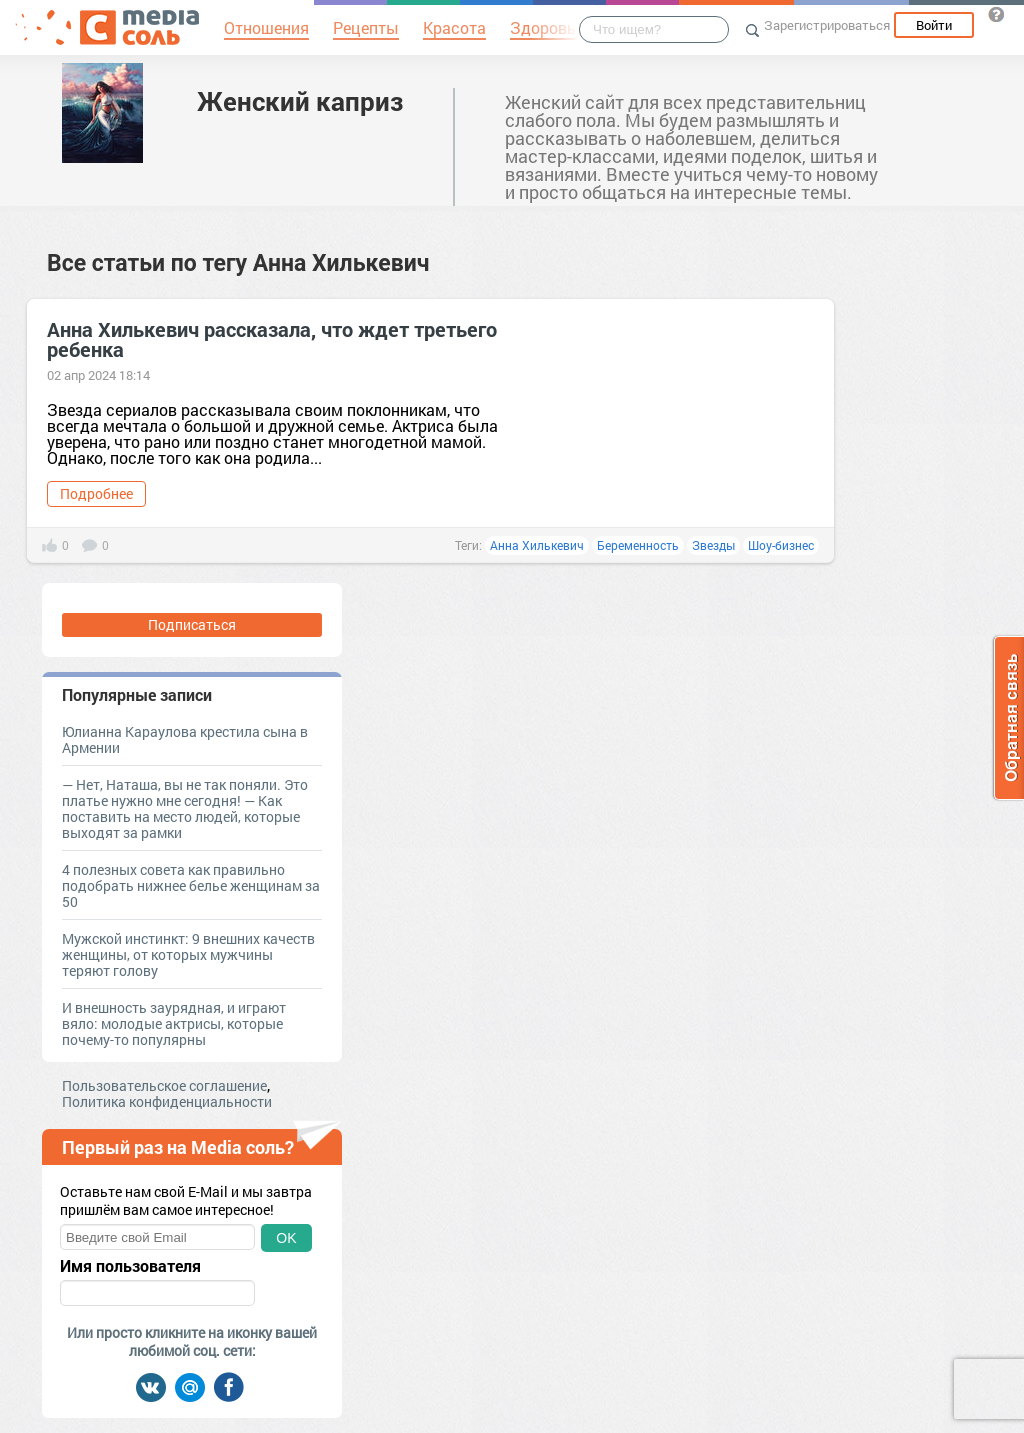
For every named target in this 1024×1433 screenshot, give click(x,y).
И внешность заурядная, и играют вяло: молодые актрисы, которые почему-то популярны (174, 1023)
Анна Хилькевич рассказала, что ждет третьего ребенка (272, 339)
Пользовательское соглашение (164, 1085)
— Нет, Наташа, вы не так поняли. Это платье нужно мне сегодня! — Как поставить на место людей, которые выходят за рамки (185, 808)
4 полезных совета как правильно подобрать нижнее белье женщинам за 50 (191, 885)
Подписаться (192, 624)
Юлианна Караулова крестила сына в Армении (185, 739)
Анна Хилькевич (537, 545)
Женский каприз (300, 101)
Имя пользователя (130, 1266)
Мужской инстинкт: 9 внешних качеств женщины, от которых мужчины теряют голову (188, 954)
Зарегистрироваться (827, 25)
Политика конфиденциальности (167, 1101)
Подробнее (96, 493)
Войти (934, 25)
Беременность (638, 545)
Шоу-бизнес (781, 545)
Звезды (713, 545)
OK (286, 1238)
